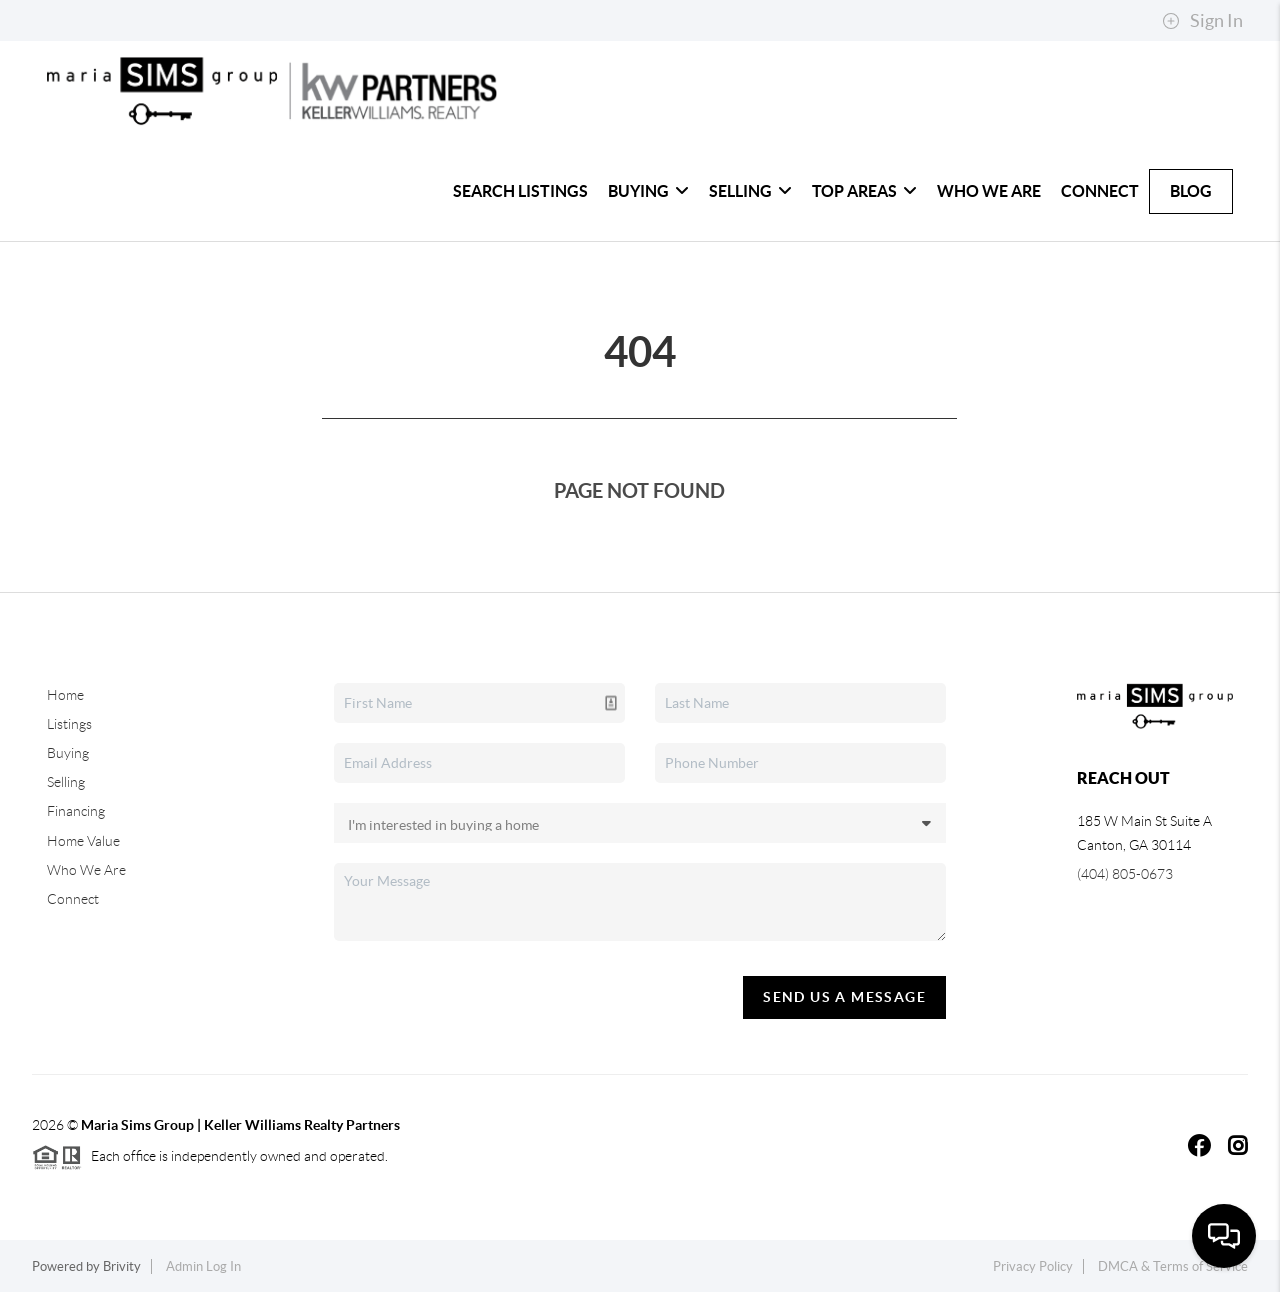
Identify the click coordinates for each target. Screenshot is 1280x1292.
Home (65, 695)
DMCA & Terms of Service (1173, 1266)
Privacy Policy (1033, 1266)
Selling (750, 191)
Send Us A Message (844, 997)
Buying (648, 191)
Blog (1191, 191)
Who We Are (989, 191)
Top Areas (864, 191)
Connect (1100, 191)
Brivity (122, 1266)
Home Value (83, 841)
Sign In (1202, 21)
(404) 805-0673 (1125, 874)
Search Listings (520, 191)
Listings (69, 724)
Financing (76, 811)
